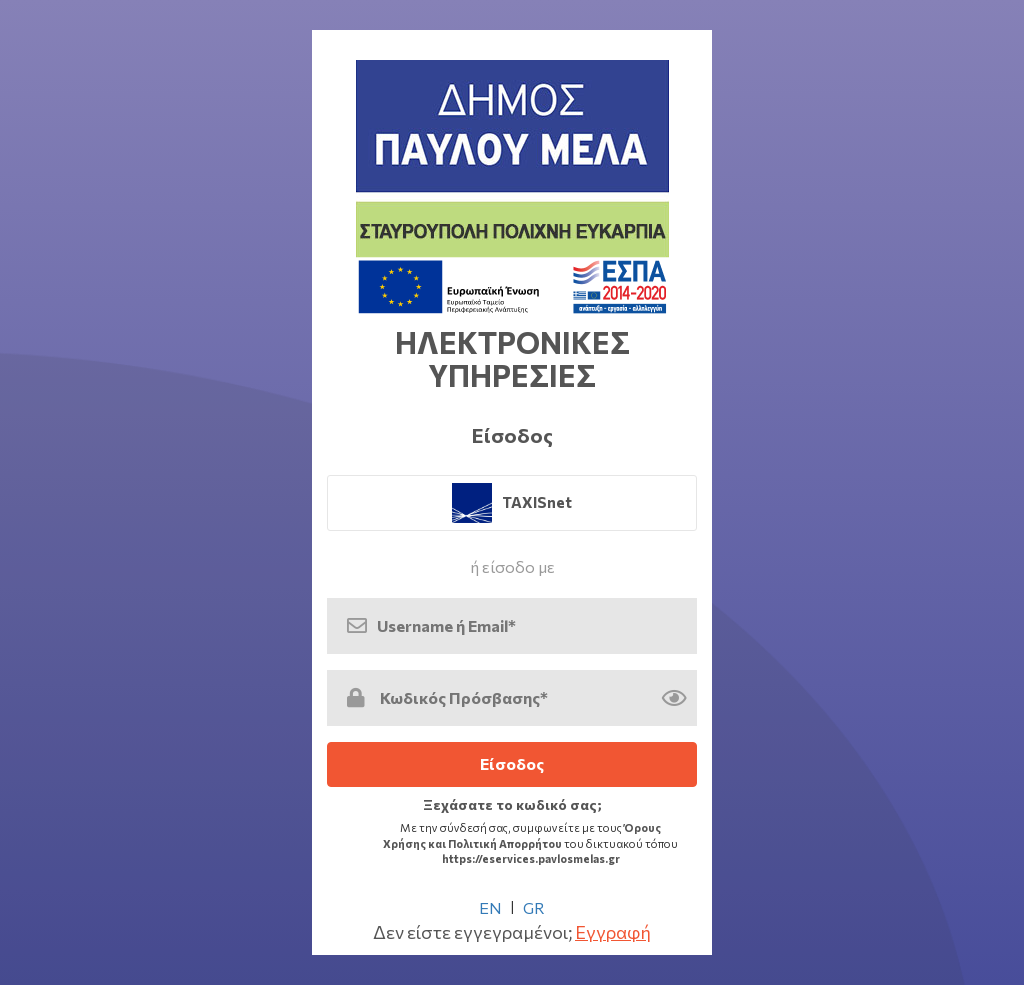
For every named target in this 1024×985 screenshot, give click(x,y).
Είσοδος (512, 763)
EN (490, 907)
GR (534, 907)
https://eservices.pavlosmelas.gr (531, 858)
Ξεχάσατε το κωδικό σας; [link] (512, 804)
